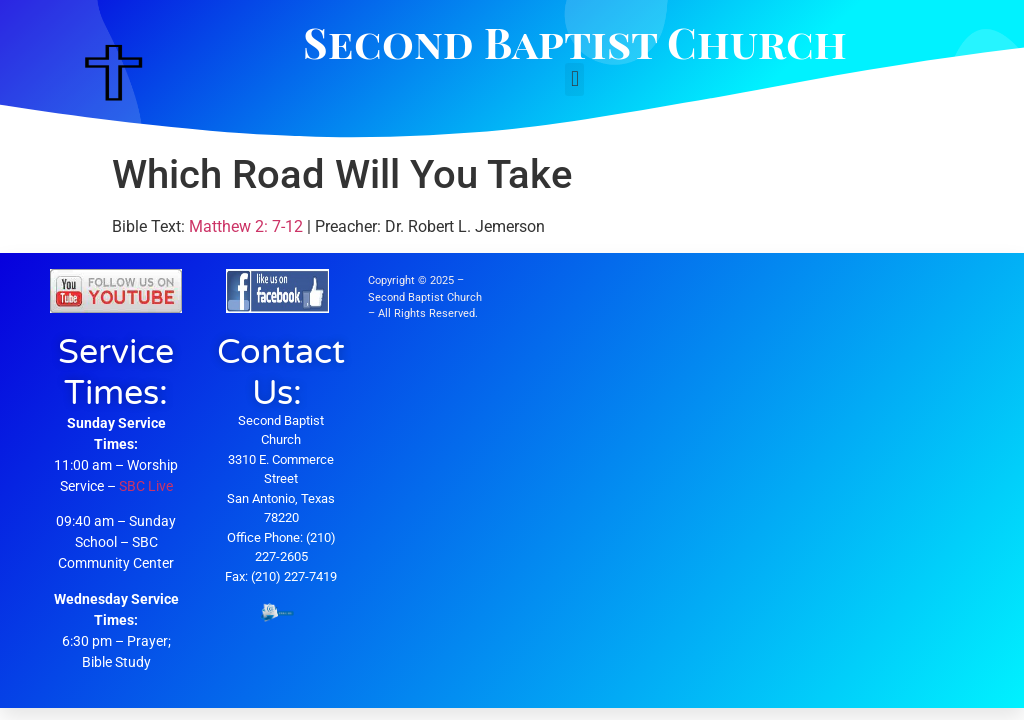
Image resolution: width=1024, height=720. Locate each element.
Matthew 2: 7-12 (246, 226)
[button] (574, 79)
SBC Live (146, 486)
